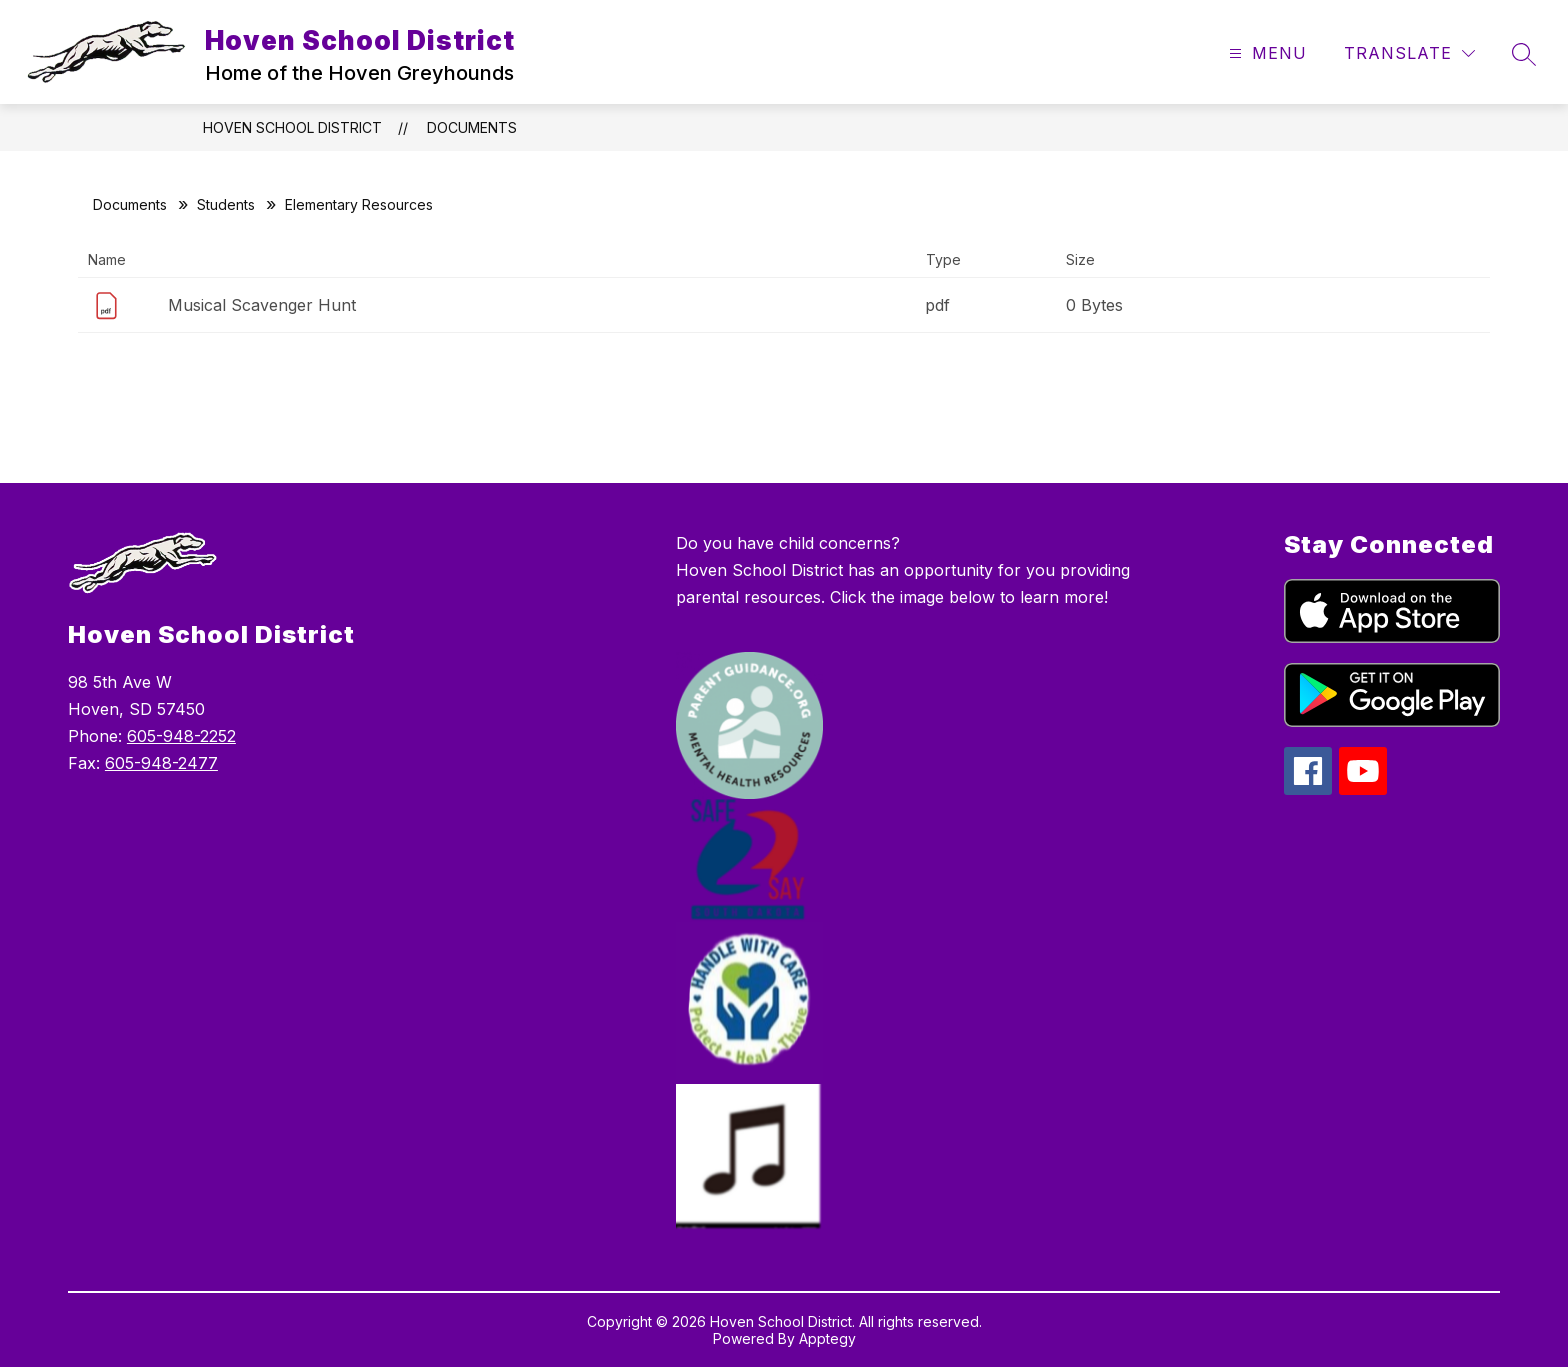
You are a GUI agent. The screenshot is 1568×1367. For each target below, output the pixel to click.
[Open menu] (1265, 53)
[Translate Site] (1409, 53)
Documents (472, 127)
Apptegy (827, 1338)
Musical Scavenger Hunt (262, 305)
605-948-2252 (181, 736)
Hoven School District (292, 127)
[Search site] (1524, 54)
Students (226, 204)
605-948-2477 (161, 763)
